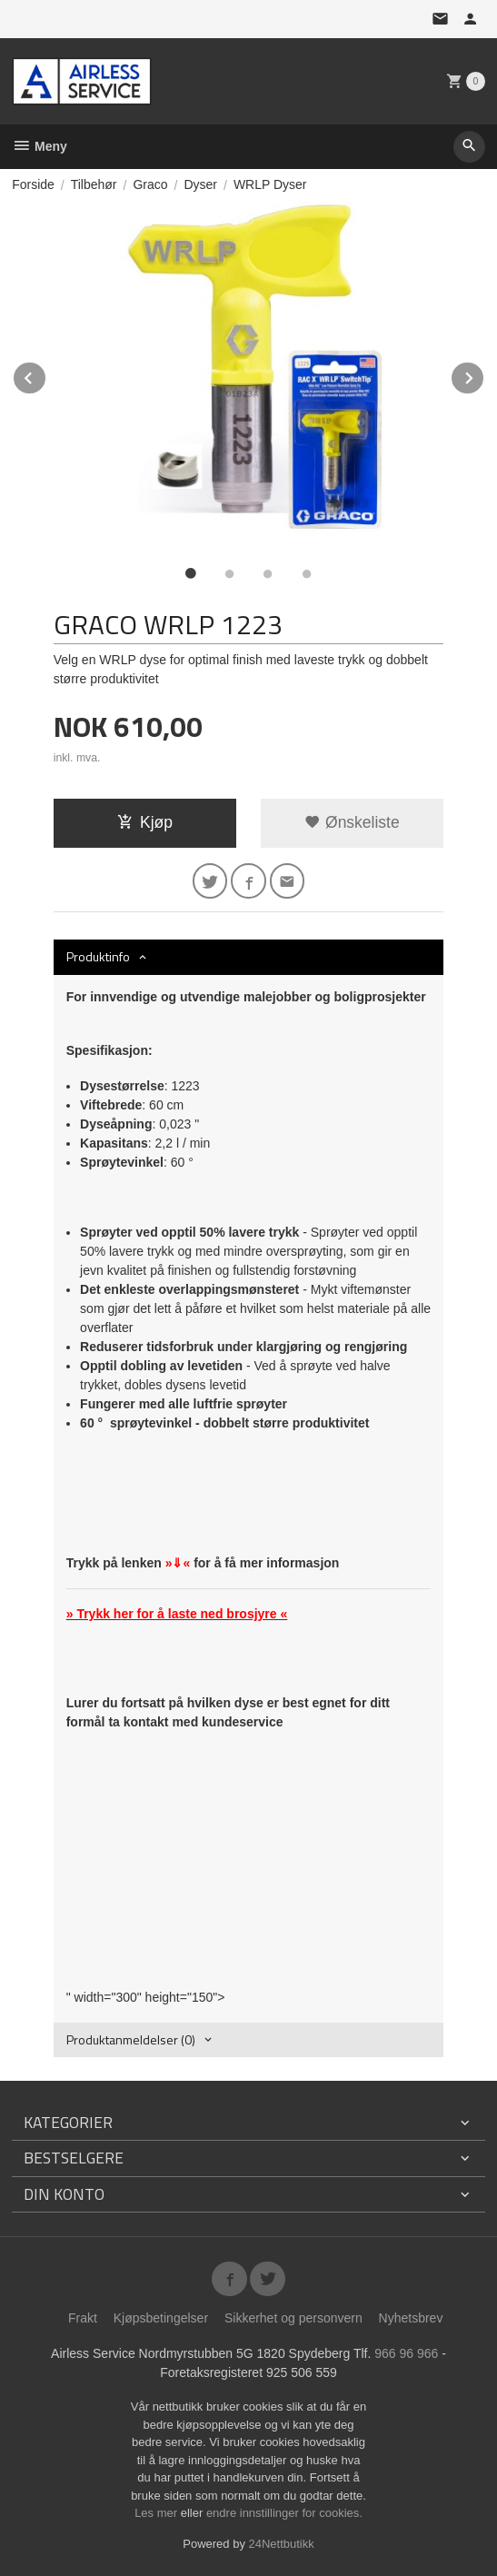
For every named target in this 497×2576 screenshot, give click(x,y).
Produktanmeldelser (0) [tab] (130, 2039)
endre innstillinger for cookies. (284, 2513)
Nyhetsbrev (411, 2318)
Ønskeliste (352, 822)
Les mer (157, 2513)
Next (484, 374)
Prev (46, 374)
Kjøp (145, 822)
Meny (39, 146)
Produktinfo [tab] (98, 956)
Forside (33, 184)
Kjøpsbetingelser (161, 2318)
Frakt (82, 2318)
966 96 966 (406, 2353)
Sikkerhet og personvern (293, 2318)
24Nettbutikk (281, 2544)
